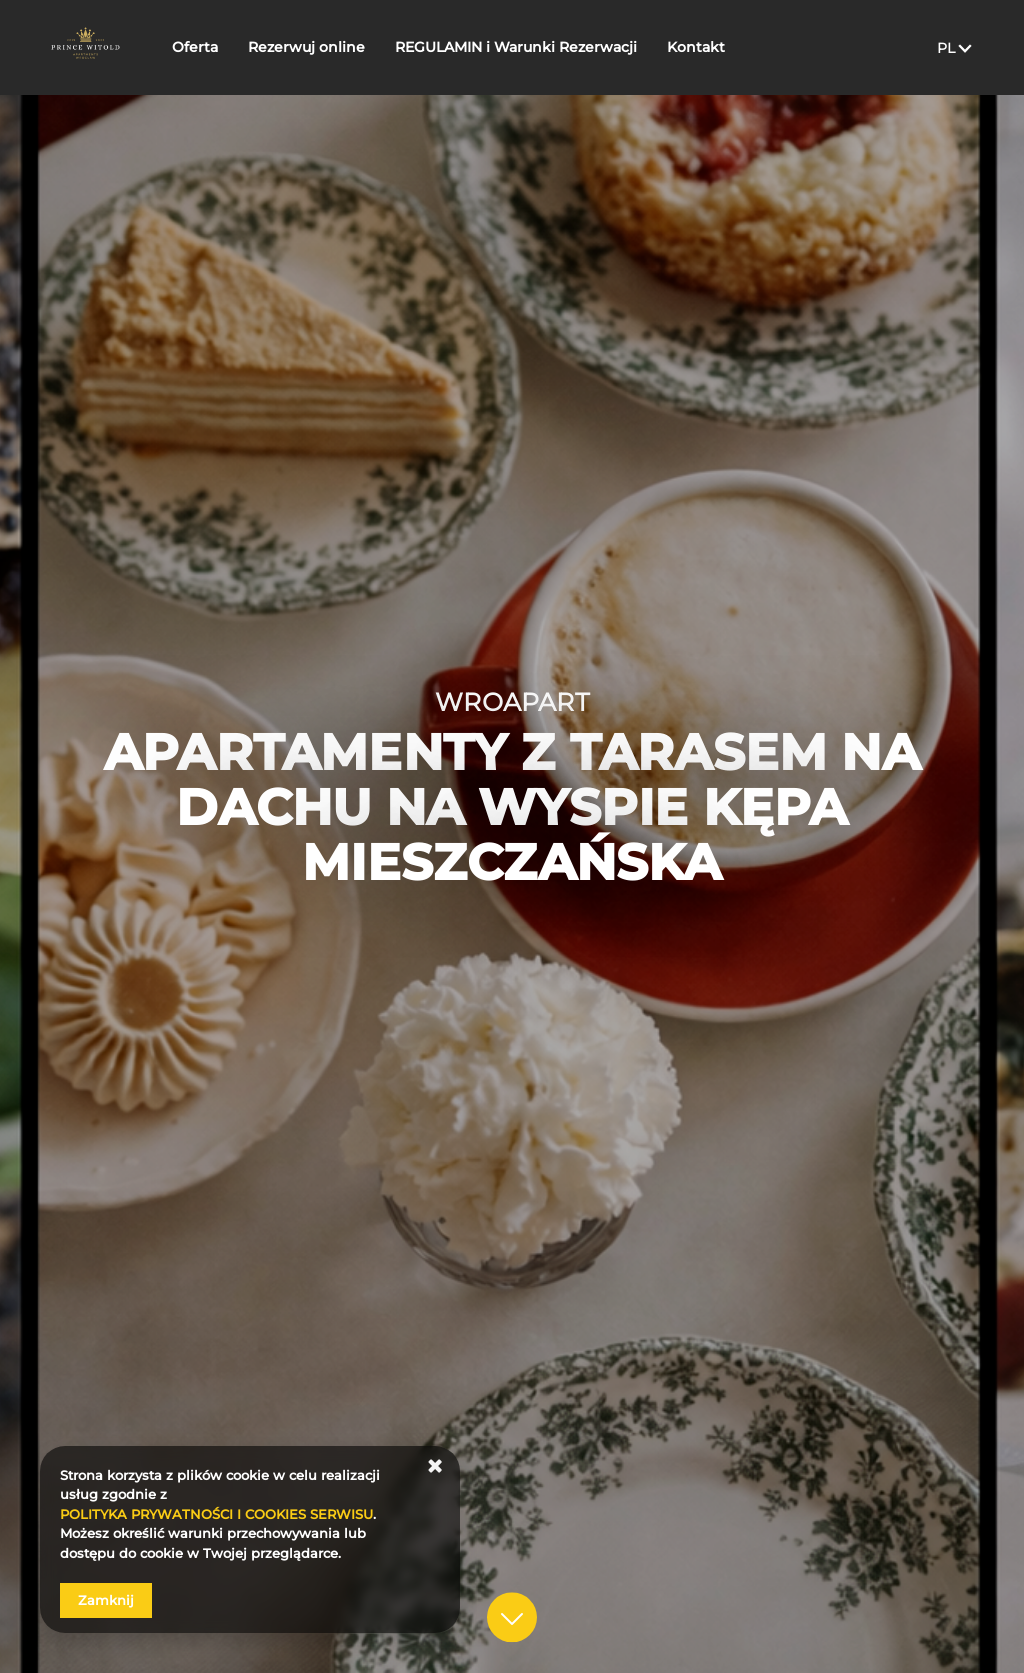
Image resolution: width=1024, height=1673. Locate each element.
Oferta (227, 47)
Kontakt (728, 47)
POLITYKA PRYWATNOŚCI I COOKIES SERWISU (216, 1514)
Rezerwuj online (338, 47)
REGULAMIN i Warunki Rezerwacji (548, 47)
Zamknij (106, 1600)
